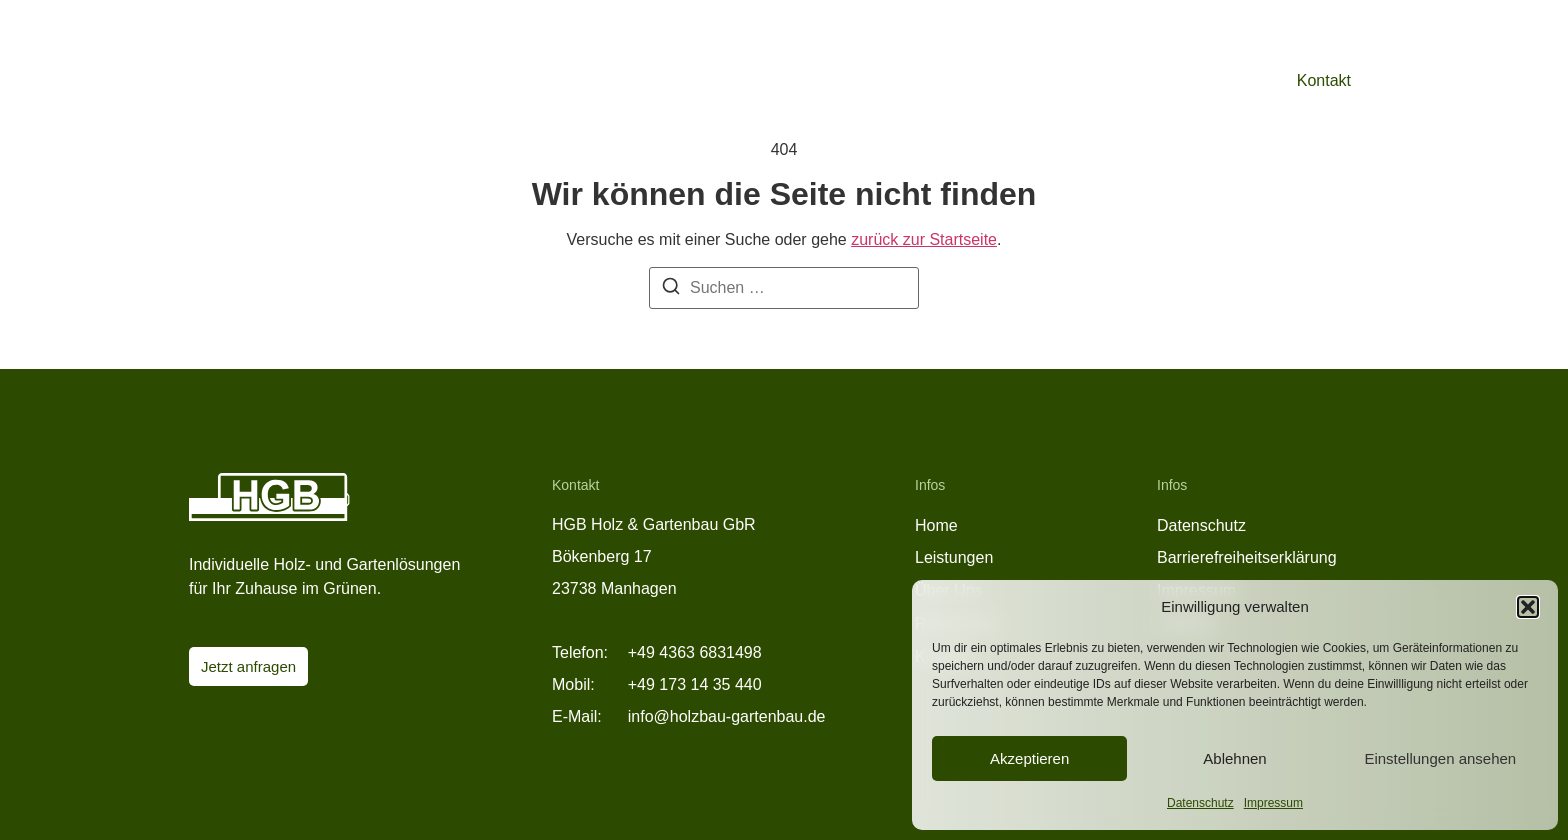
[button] (1528, 607)
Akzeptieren (1029, 758)
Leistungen (999, 80)
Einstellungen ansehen (1440, 758)
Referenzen (1111, 80)
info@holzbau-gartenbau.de (727, 716)
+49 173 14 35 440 (695, 684)
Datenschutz (1200, 803)
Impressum (1273, 803)
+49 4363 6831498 (695, 652)
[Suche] (671, 289)
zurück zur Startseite (924, 239)
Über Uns (1219, 80)
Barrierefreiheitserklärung (1247, 557)
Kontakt (1324, 80)
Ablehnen (1234, 758)
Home (936, 525)
